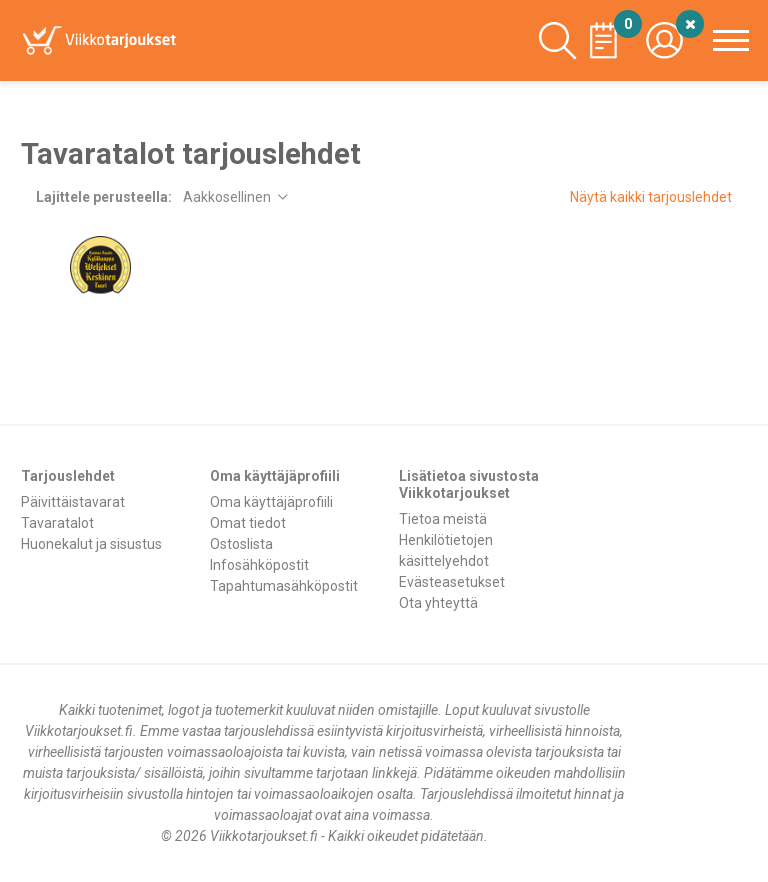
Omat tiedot (248, 523)
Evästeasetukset (452, 582)
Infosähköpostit (259, 565)
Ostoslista (241, 544)
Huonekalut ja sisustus (91, 544)
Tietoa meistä (443, 519)
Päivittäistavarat (73, 502)
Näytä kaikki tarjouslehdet (651, 197)
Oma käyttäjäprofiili (271, 502)
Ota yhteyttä (438, 603)
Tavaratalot (57, 523)
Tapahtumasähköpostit (284, 586)
